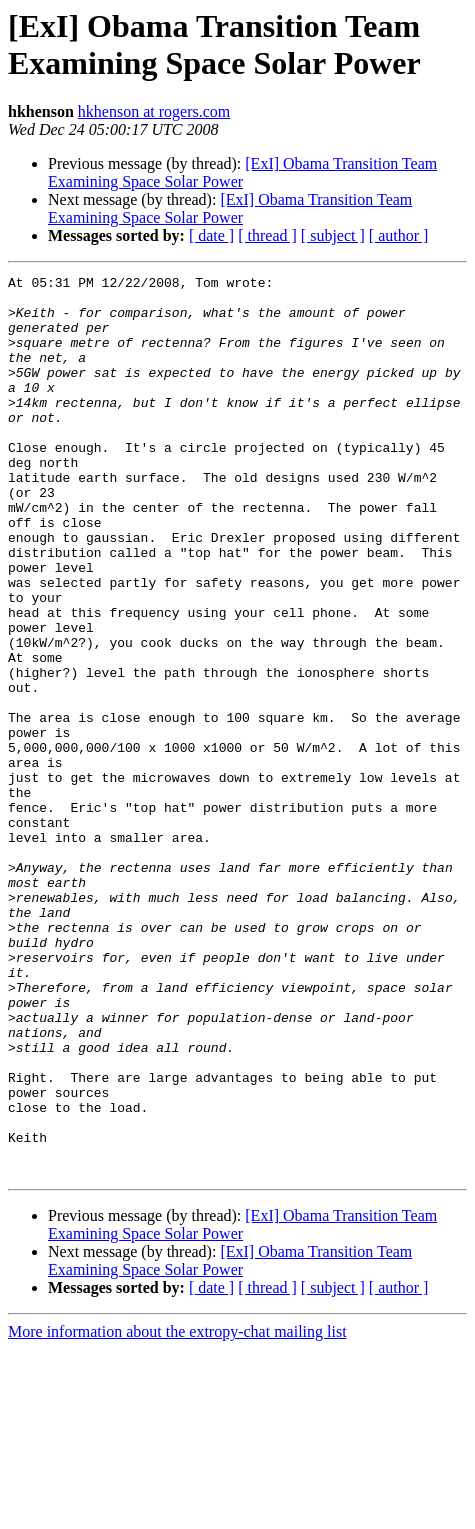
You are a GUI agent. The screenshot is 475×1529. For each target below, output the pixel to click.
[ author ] (399, 235)
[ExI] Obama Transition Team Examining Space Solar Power (242, 172)
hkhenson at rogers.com (154, 111)
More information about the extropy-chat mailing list (177, 1511)
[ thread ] (267, 235)
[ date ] (211, 235)
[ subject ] (333, 235)
